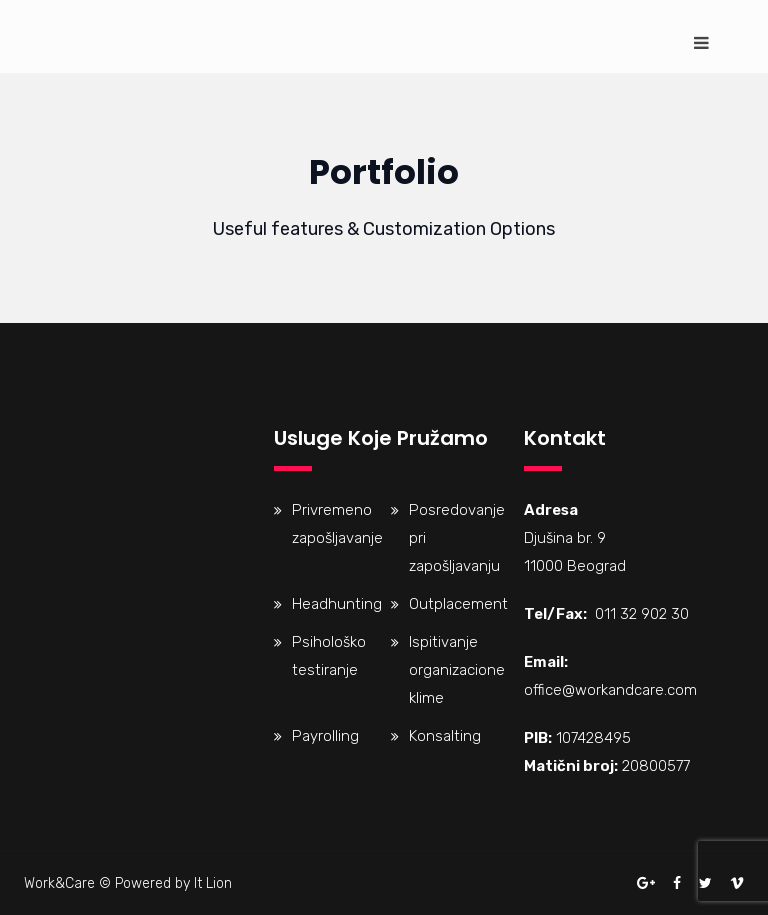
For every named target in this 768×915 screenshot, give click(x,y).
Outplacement (458, 604)
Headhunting (337, 604)
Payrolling (325, 736)
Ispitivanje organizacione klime (457, 670)
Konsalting (445, 736)
